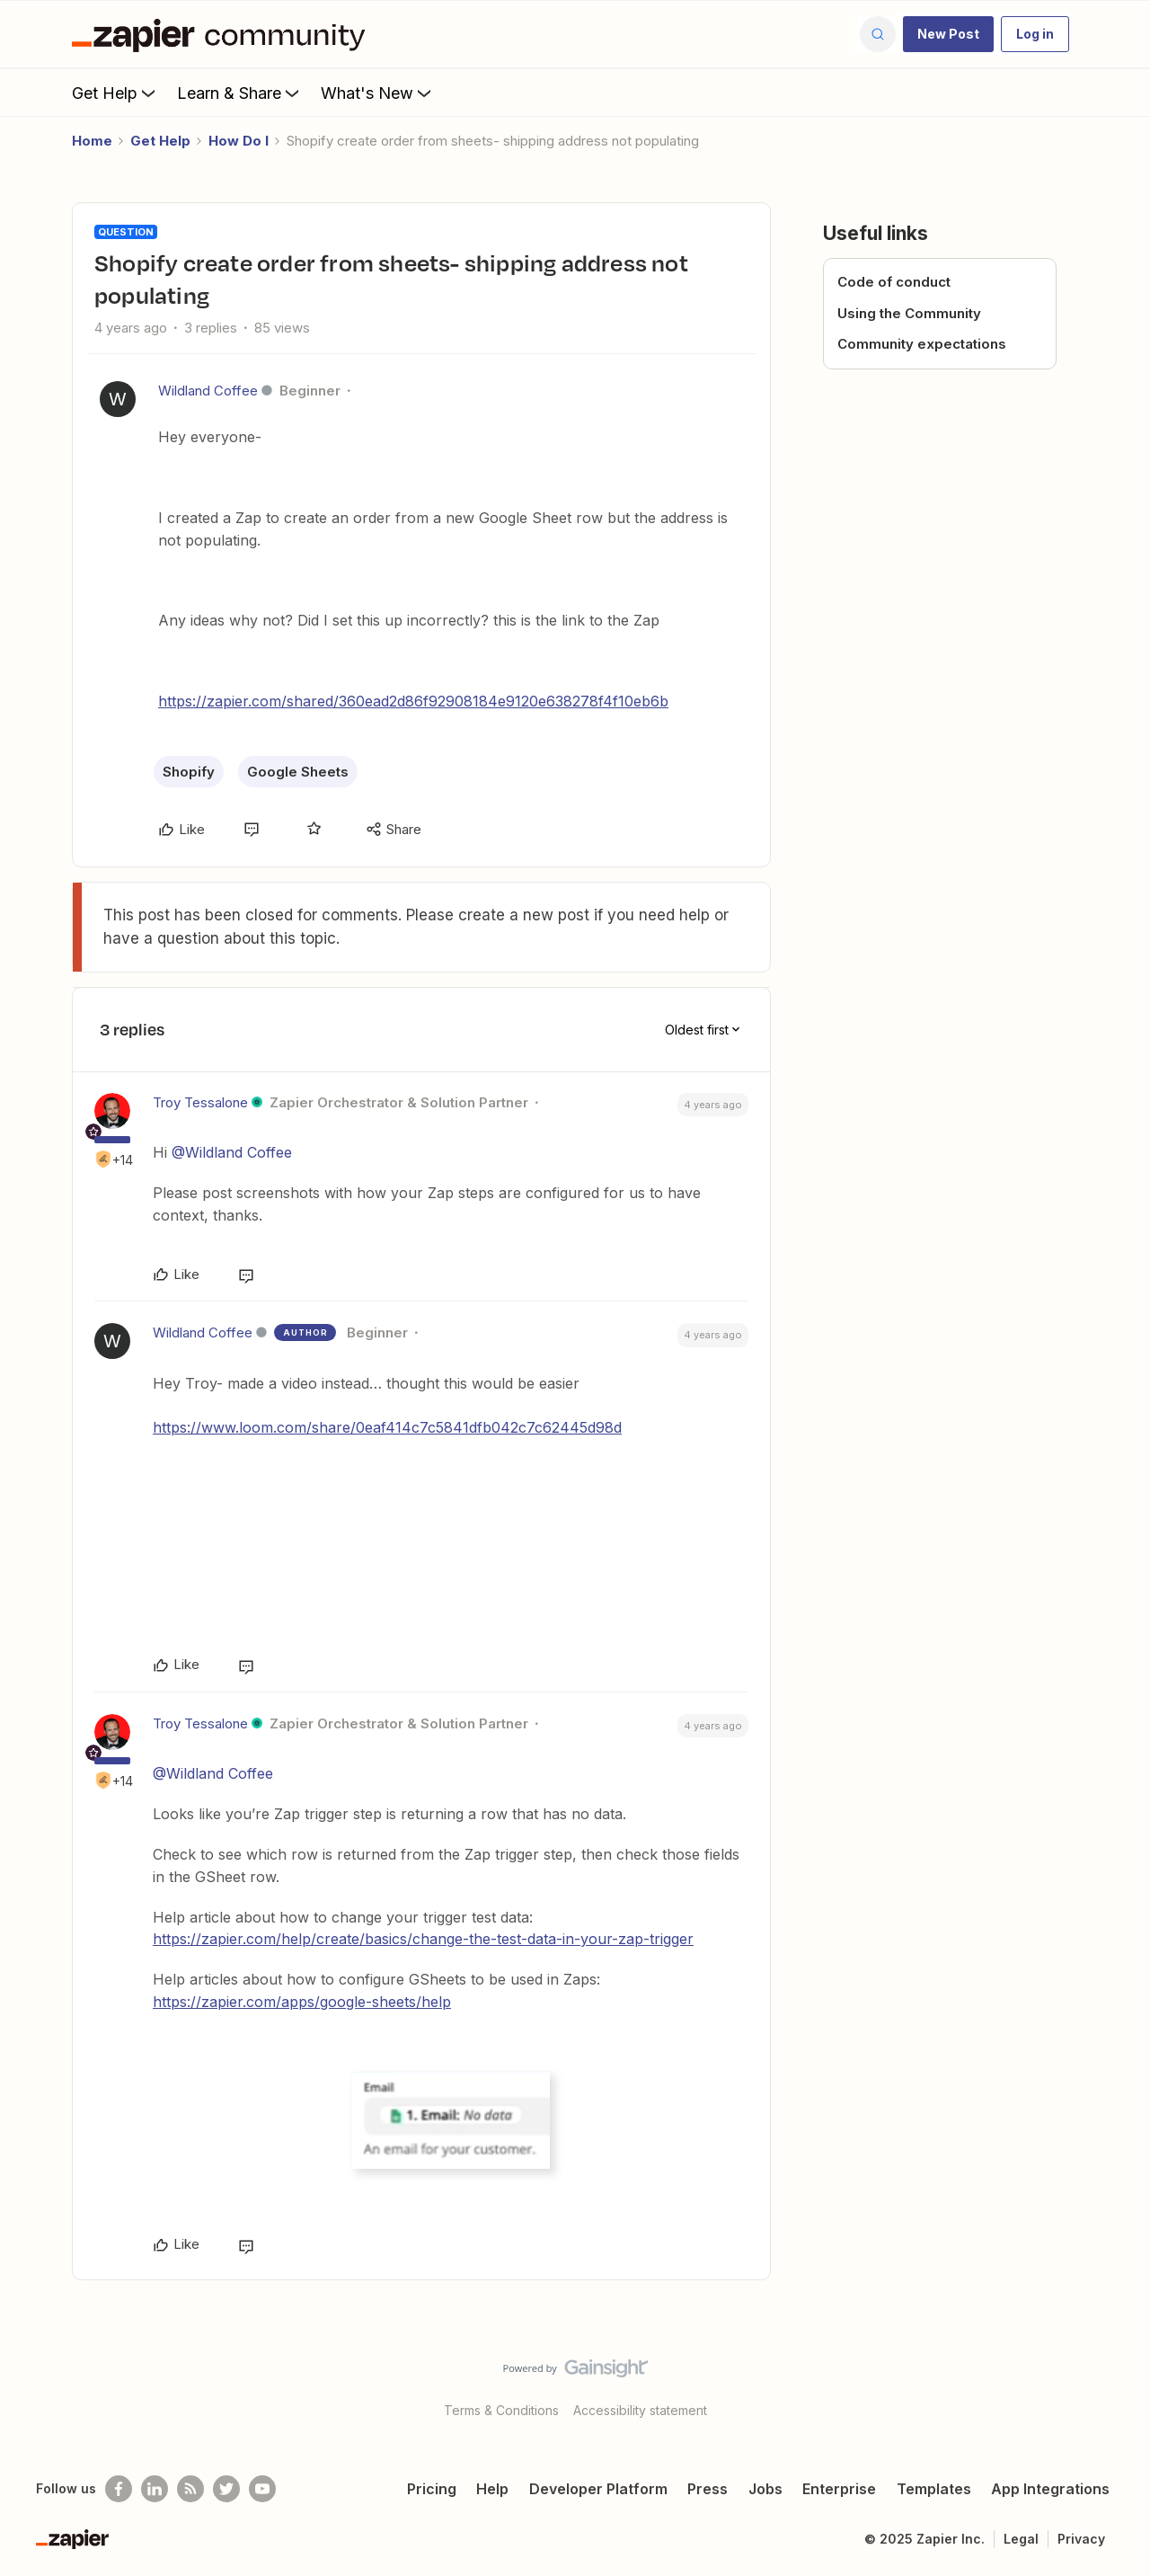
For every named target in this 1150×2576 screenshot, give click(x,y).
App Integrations (1050, 2489)
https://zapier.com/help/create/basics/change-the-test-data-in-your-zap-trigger (423, 1939)
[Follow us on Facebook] (118, 2488)
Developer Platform (598, 2489)
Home (92, 140)
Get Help (115, 92)
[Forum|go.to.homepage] (223, 34)
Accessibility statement (640, 2410)
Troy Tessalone (200, 1102)
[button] (948, 34)
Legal (1021, 2538)
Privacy (1081, 2538)
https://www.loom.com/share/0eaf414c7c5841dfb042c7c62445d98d (387, 1427)
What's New (378, 92)
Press (707, 2489)
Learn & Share (240, 92)
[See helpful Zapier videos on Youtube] (262, 2488)
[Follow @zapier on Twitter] (226, 2488)
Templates (934, 2489)
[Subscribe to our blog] (190, 2488)
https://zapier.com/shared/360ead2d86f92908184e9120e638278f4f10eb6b (413, 701)
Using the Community (909, 313)
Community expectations (921, 343)
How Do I (238, 140)
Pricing (431, 2489)
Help (492, 2489)
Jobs (765, 2489)
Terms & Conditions (501, 2410)
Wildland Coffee (208, 390)
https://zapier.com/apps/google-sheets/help (302, 2002)
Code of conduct (894, 281)
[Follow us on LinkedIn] (154, 2488)
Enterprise (839, 2489)
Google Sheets (298, 771)
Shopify (189, 771)
